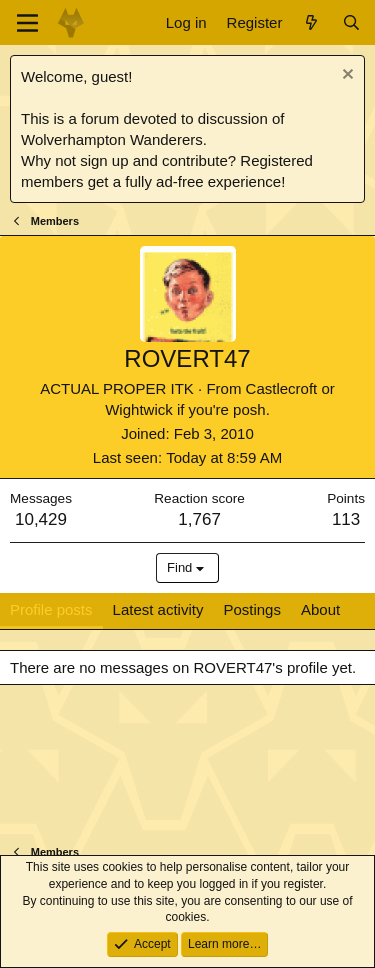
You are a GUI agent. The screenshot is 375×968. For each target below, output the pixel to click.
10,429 (41, 519)
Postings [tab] (252, 609)
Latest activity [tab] (158, 609)
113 (346, 519)
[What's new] (311, 22)
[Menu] (27, 23)
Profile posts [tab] (51, 609)
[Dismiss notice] (345, 76)
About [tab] (320, 609)
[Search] (351, 22)
